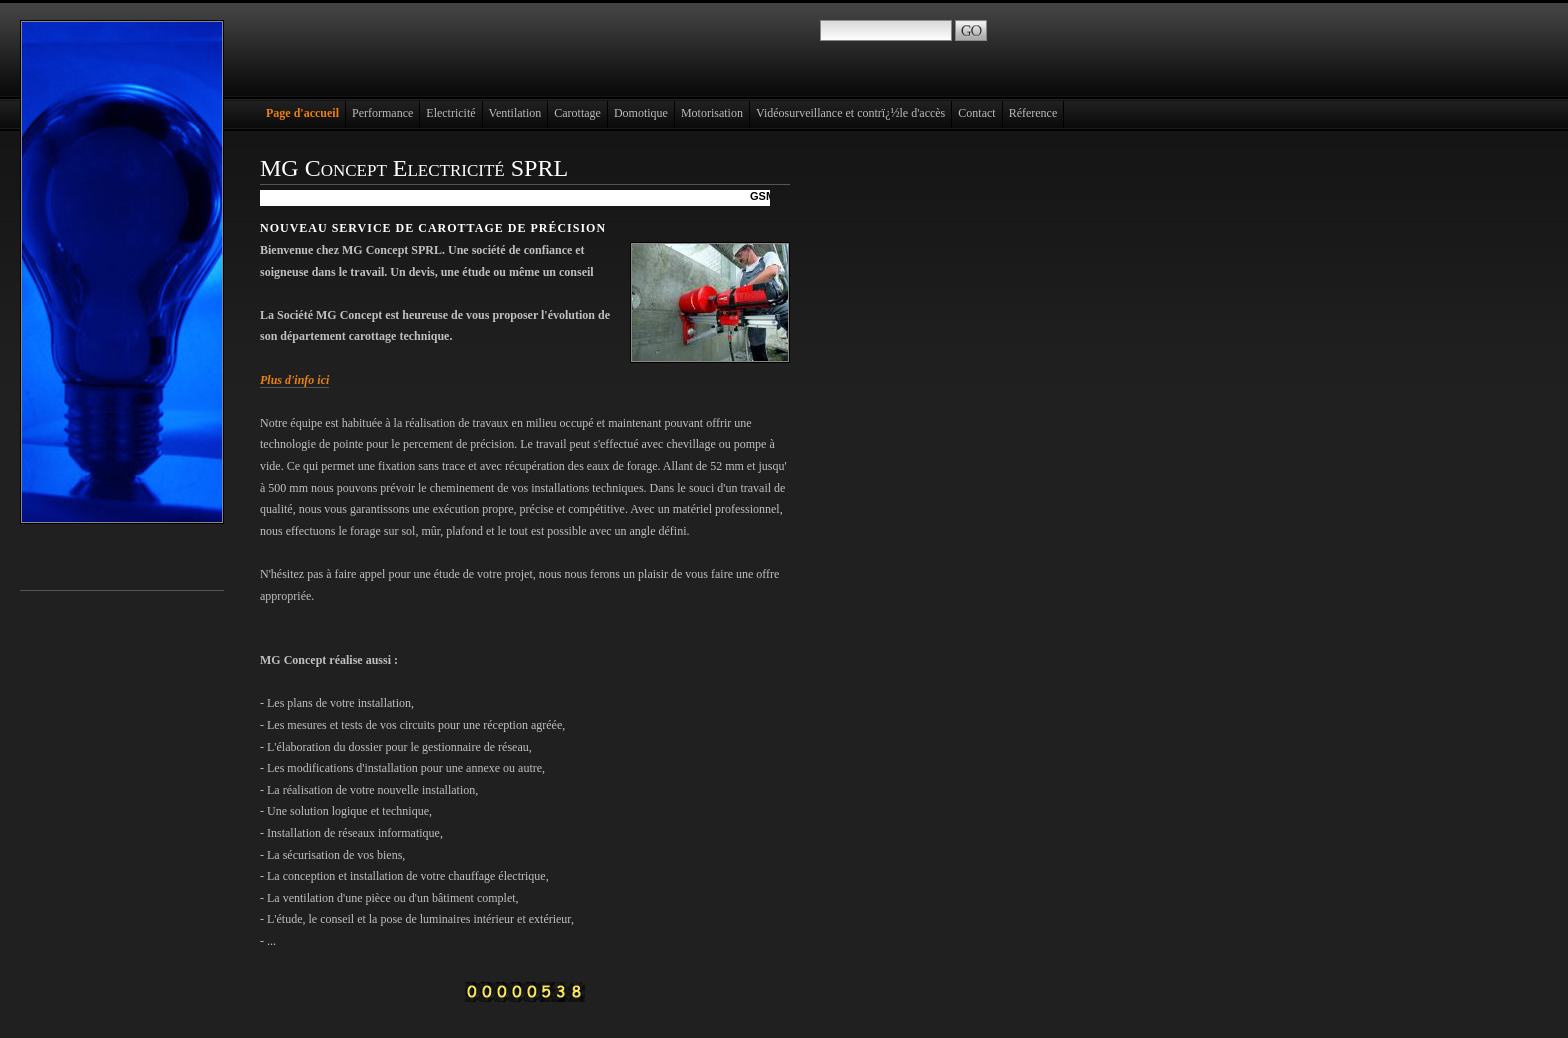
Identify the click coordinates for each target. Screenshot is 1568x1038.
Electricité (450, 113)
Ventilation (515, 113)
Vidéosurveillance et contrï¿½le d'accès (850, 113)
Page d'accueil (302, 113)
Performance (382, 113)
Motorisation (712, 113)
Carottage (577, 113)
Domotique (641, 113)
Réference (1033, 113)
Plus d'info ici (294, 380)
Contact (976, 113)
